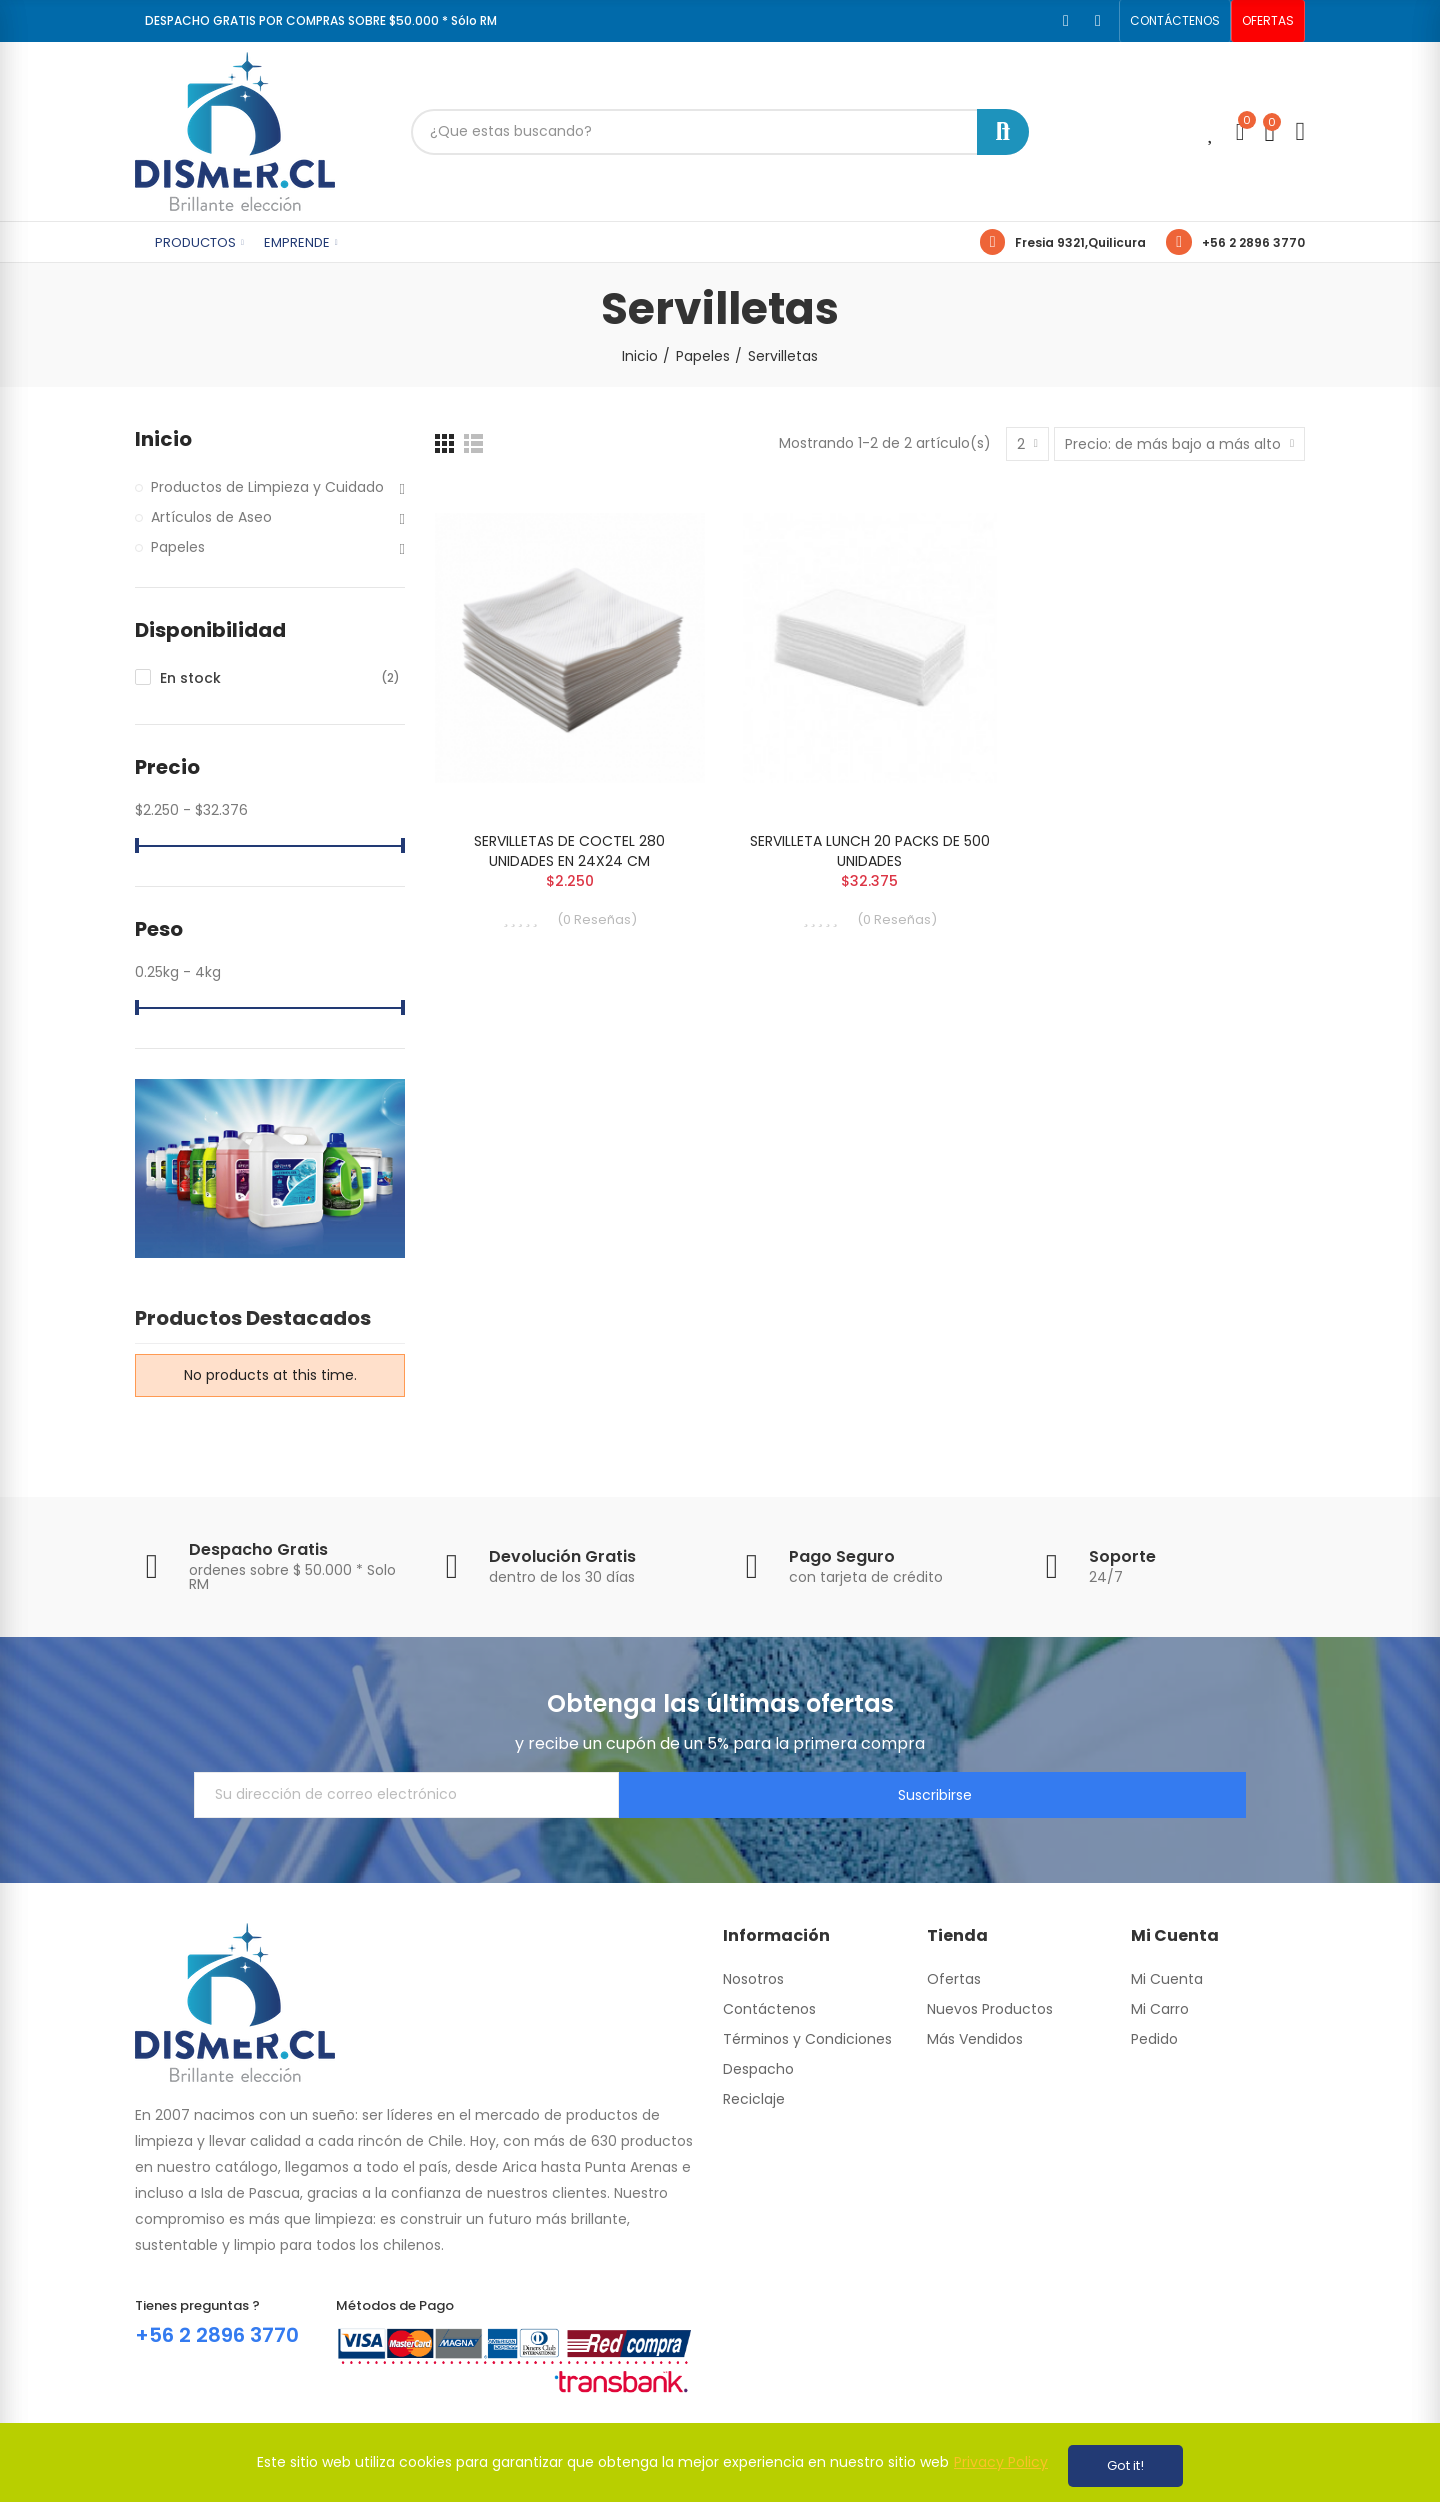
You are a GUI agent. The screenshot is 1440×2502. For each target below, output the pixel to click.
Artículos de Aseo (211, 517)
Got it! (1125, 2465)
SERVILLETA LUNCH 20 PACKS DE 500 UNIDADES (870, 851)
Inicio (163, 439)
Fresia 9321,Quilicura (1080, 242)
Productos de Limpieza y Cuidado (267, 487)
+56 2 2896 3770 (1253, 242)
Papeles (178, 547)
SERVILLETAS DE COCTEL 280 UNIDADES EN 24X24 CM (569, 851)
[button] (1175, 21)
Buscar (1003, 132)
